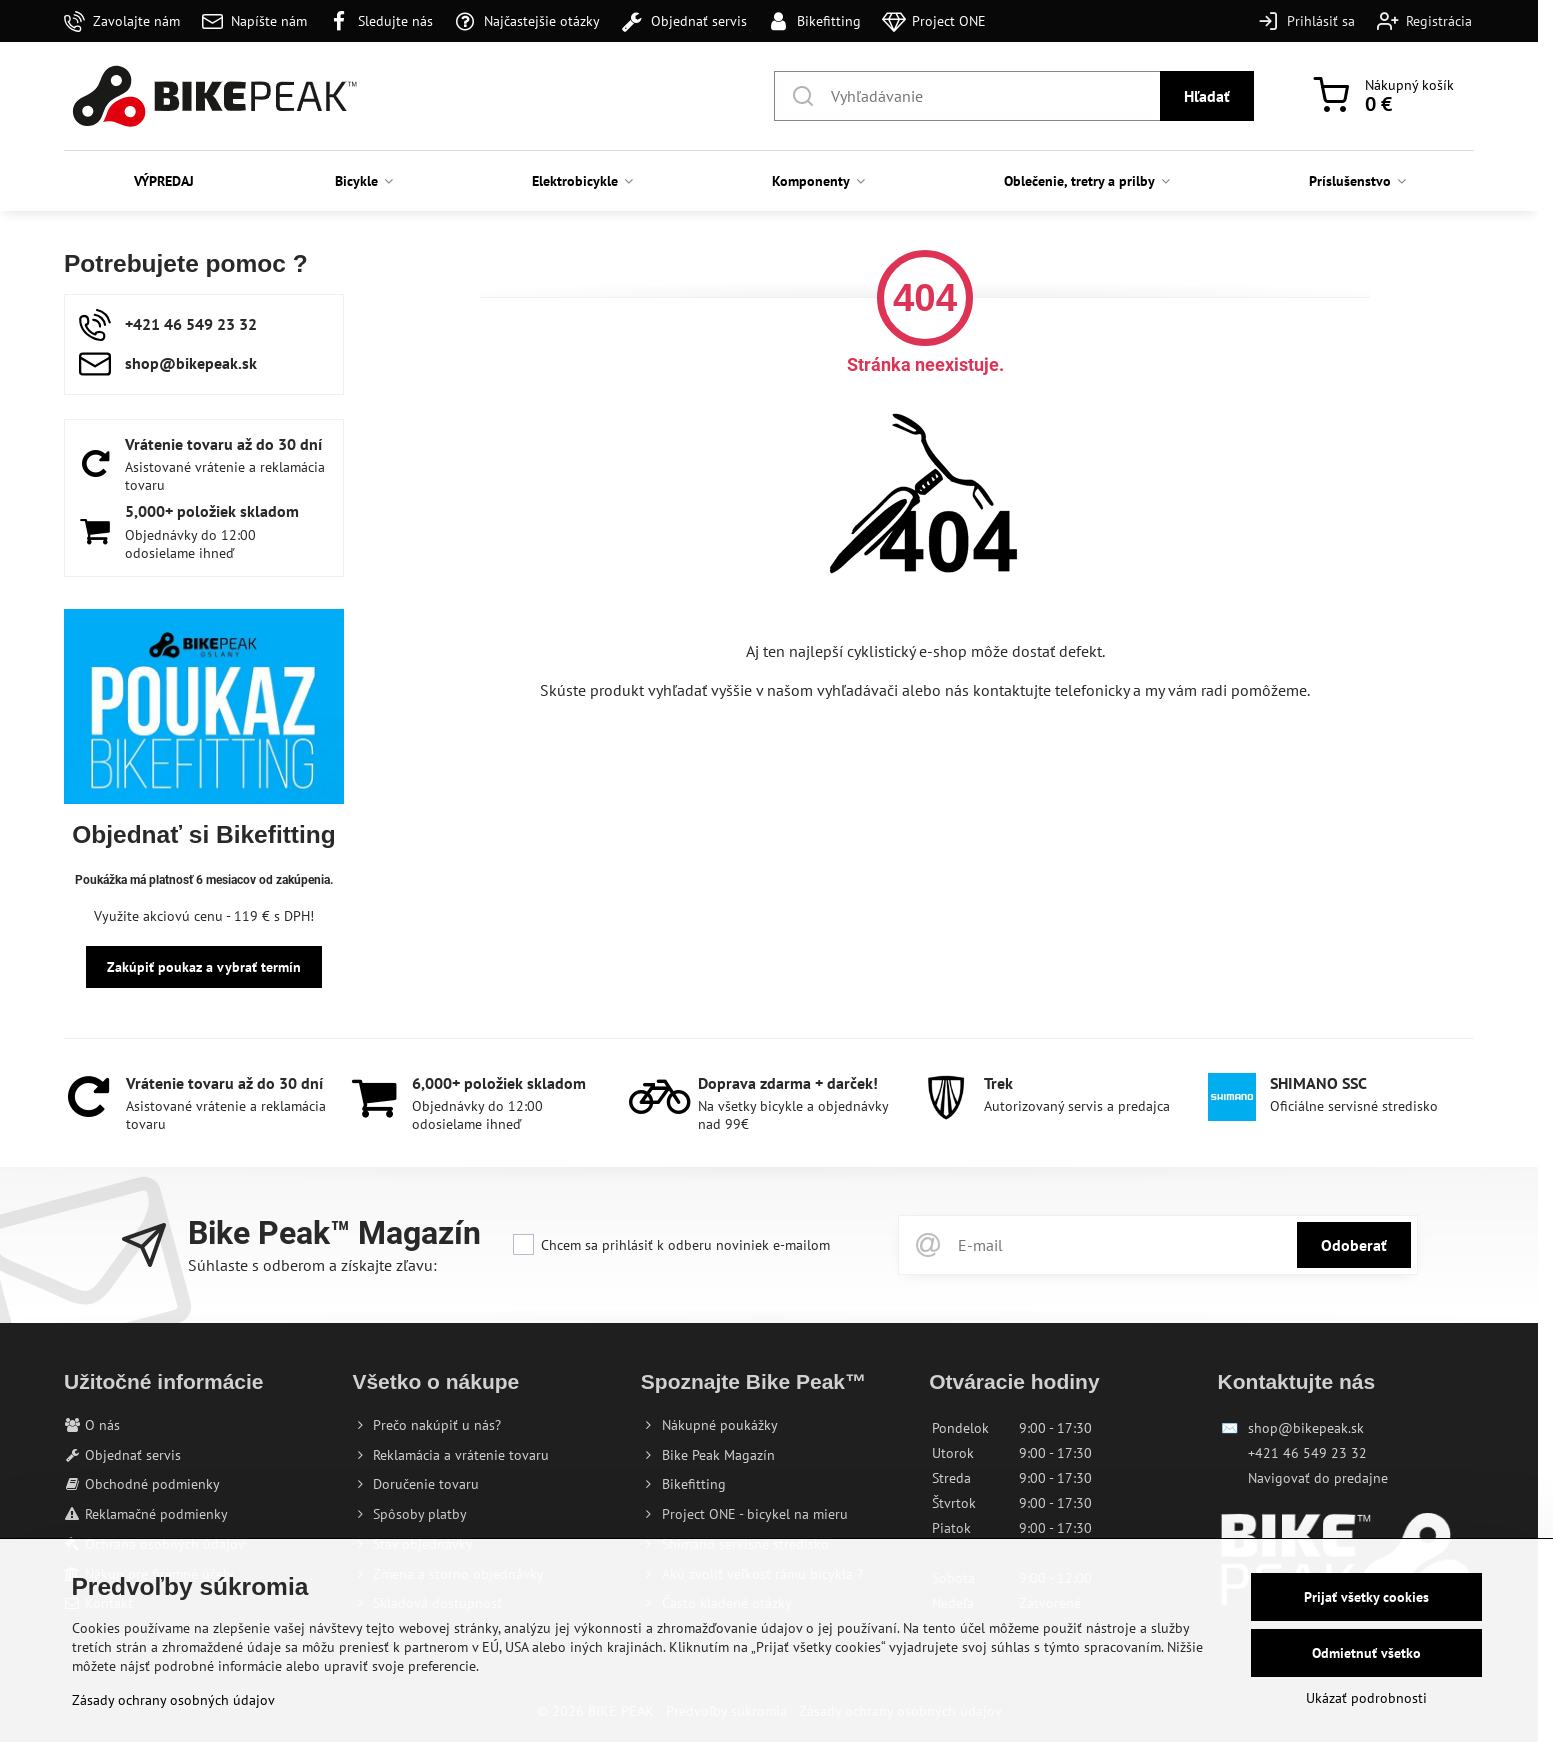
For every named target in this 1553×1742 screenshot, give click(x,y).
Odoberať (1354, 1245)
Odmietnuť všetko (1366, 1653)
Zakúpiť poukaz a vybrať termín (204, 967)
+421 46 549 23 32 (1307, 1453)
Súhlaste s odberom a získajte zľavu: (312, 1265)
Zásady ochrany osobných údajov (173, 1700)
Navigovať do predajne (1318, 1478)
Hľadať (1207, 96)
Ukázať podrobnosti (1366, 1698)
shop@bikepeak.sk (1306, 1428)
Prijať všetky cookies (1366, 1597)
